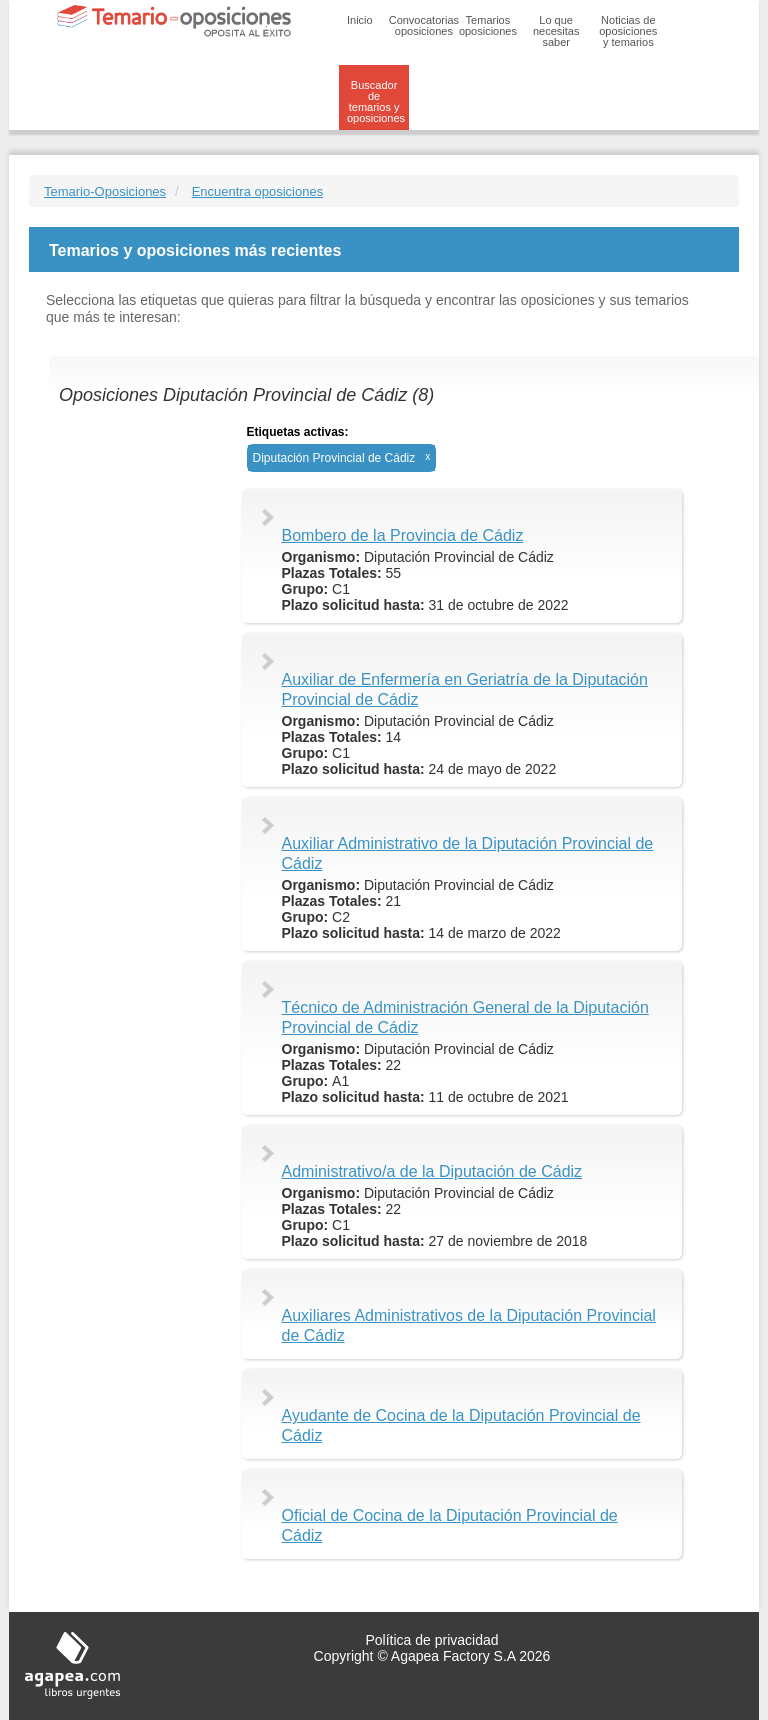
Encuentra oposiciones (258, 191)
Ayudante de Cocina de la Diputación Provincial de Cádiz (461, 1425)
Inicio (360, 20)
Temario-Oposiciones (105, 191)
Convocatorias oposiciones (424, 25)
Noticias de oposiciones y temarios (628, 31)
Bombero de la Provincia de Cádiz (403, 535)
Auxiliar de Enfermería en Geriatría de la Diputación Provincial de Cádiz (465, 689)
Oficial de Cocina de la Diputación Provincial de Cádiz (450, 1525)
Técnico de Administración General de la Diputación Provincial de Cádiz (465, 1017)
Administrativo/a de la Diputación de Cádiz (432, 1171)
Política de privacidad (431, 1640)
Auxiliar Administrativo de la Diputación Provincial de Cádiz (468, 853)
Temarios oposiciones (488, 25)
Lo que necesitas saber (556, 31)
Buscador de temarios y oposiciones (376, 101)
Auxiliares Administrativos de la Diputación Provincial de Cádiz (469, 1325)
